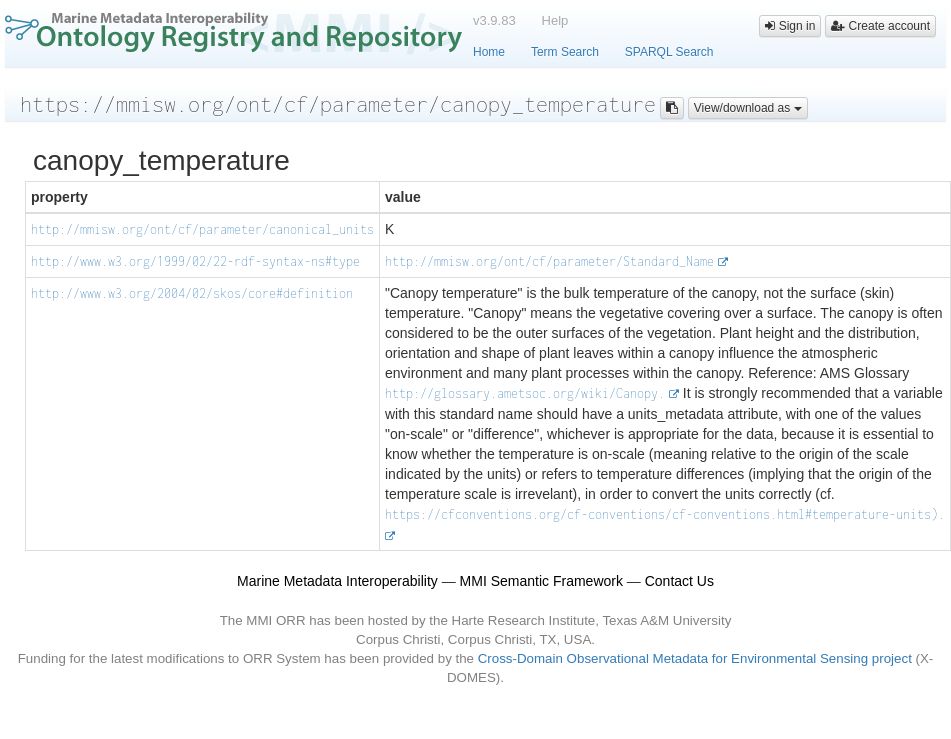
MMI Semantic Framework (541, 581)
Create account (880, 26)
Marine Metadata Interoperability (337, 581)
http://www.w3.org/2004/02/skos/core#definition (192, 293)
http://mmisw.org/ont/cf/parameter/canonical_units (202, 229)
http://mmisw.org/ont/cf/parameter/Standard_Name (549, 261)
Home (489, 52)
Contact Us (679, 581)
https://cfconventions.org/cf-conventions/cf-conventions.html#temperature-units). (665, 514)
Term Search (565, 52)
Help (555, 20)
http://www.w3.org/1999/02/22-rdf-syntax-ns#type (195, 261)
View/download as (748, 108)
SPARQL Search (669, 52)
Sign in (790, 26)
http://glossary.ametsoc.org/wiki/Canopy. (525, 393)
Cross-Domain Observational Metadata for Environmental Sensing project (695, 658)
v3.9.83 (494, 20)
